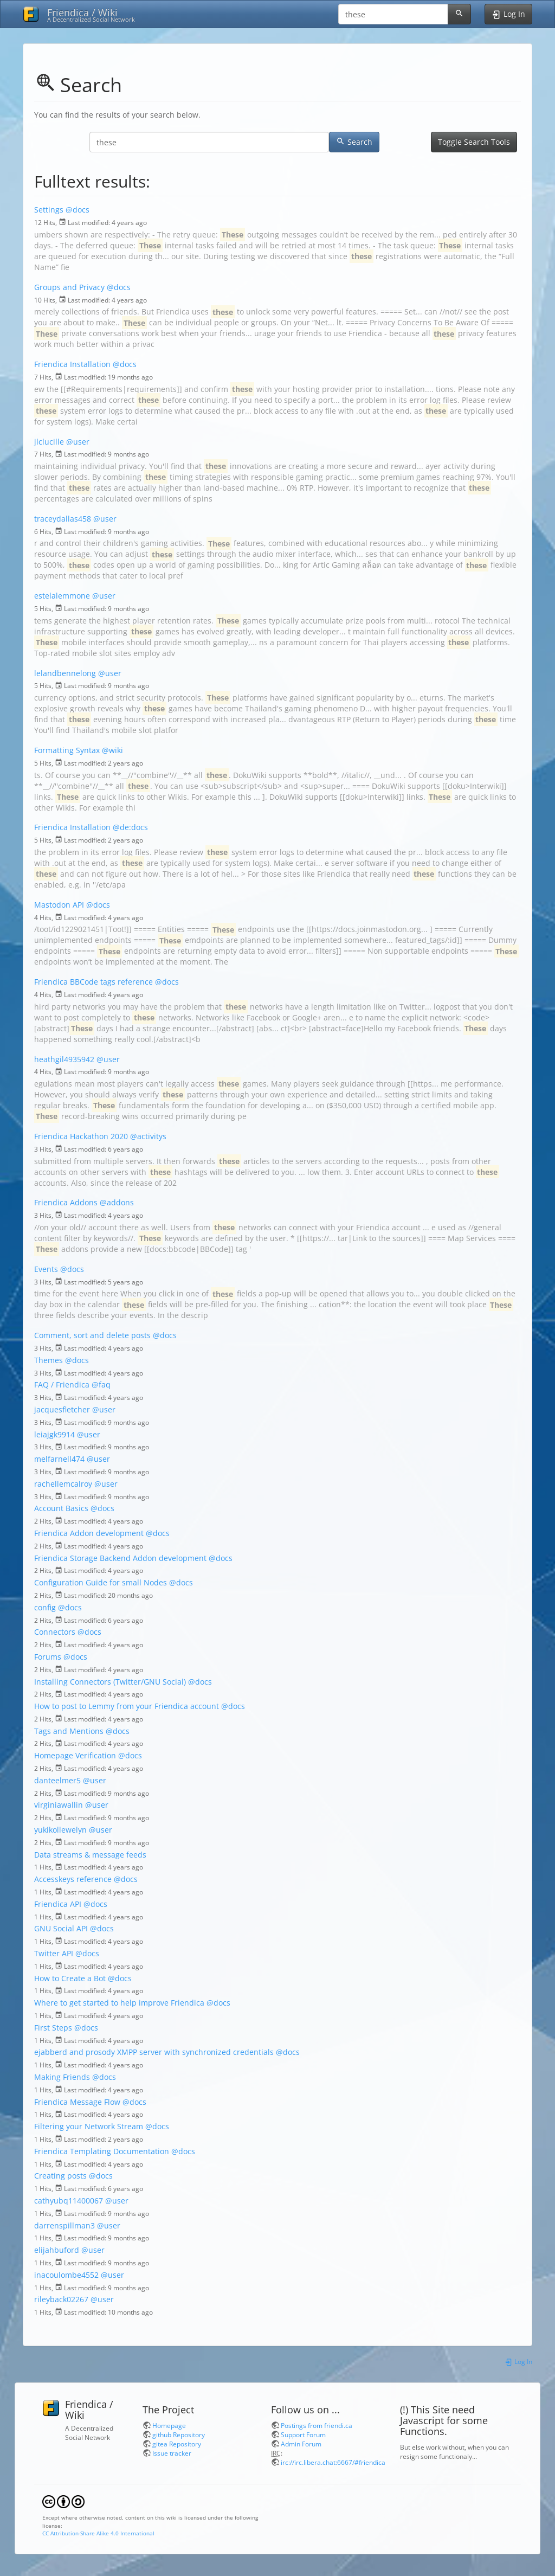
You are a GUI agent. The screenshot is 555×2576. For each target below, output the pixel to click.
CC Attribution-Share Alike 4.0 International (98, 2533)
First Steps (53, 2027)
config (45, 1607)
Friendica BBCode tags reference (93, 982)
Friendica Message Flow (77, 2102)
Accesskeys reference (73, 1879)
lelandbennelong (65, 673)
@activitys (148, 1136)
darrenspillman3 (64, 2225)
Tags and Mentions (69, 1731)
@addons (117, 1202)
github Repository (178, 2434)
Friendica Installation (72, 364)
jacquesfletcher (62, 1409)
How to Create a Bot (70, 1978)
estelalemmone (62, 595)
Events (46, 1269)
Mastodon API (59, 905)
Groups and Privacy (69, 287)
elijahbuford (56, 2250)
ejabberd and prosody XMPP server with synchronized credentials (154, 2052)
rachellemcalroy (63, 1484)
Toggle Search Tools (474, 142)
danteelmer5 (57, 1780)
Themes (48, 1360)
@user (77, 441)
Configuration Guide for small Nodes (100, 1582)
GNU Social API (61, 1928)
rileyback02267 (61, 2299)
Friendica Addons (66, 1202)
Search (354, 142)
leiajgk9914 (54, 1434)
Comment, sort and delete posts (92, 1335)
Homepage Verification (75, 1755)
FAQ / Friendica (61, 1384)
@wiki (112, 750)
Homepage (169, 2425)
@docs (77, 209)
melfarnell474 (59, 1459)
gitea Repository (176, 2443)
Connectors (54, 1632)
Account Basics (61, 1508)
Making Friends (62, 2077)
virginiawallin (58, 1805)
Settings (48, 209)
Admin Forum (301, 2443)
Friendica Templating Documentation (101, 2151)
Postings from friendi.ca (316, 2425)
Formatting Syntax (67, 750)
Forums (47, 1657)
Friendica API (57, 1904)
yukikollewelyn (60, 1830)
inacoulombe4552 (66, 2275)
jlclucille (49, 441)
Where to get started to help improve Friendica (119, 2002)
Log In (518, 2361)
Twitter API (53, 1953)
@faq (101, 1384)
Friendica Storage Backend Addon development (120, 1558)
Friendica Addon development (89, 1533)
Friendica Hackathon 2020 (81, 1136)
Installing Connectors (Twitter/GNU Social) (110, 1681)
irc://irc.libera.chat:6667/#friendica (333, 2462)
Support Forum (303, 2434)
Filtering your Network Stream (88, 2126)
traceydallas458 (62, 518)
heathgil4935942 (64, 1059)
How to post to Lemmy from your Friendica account (126, 1706)
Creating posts (60, 2175)
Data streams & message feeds (90, 1854)
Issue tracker (171, 2453)
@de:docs (130, 827)
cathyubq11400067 (68, 2200)
